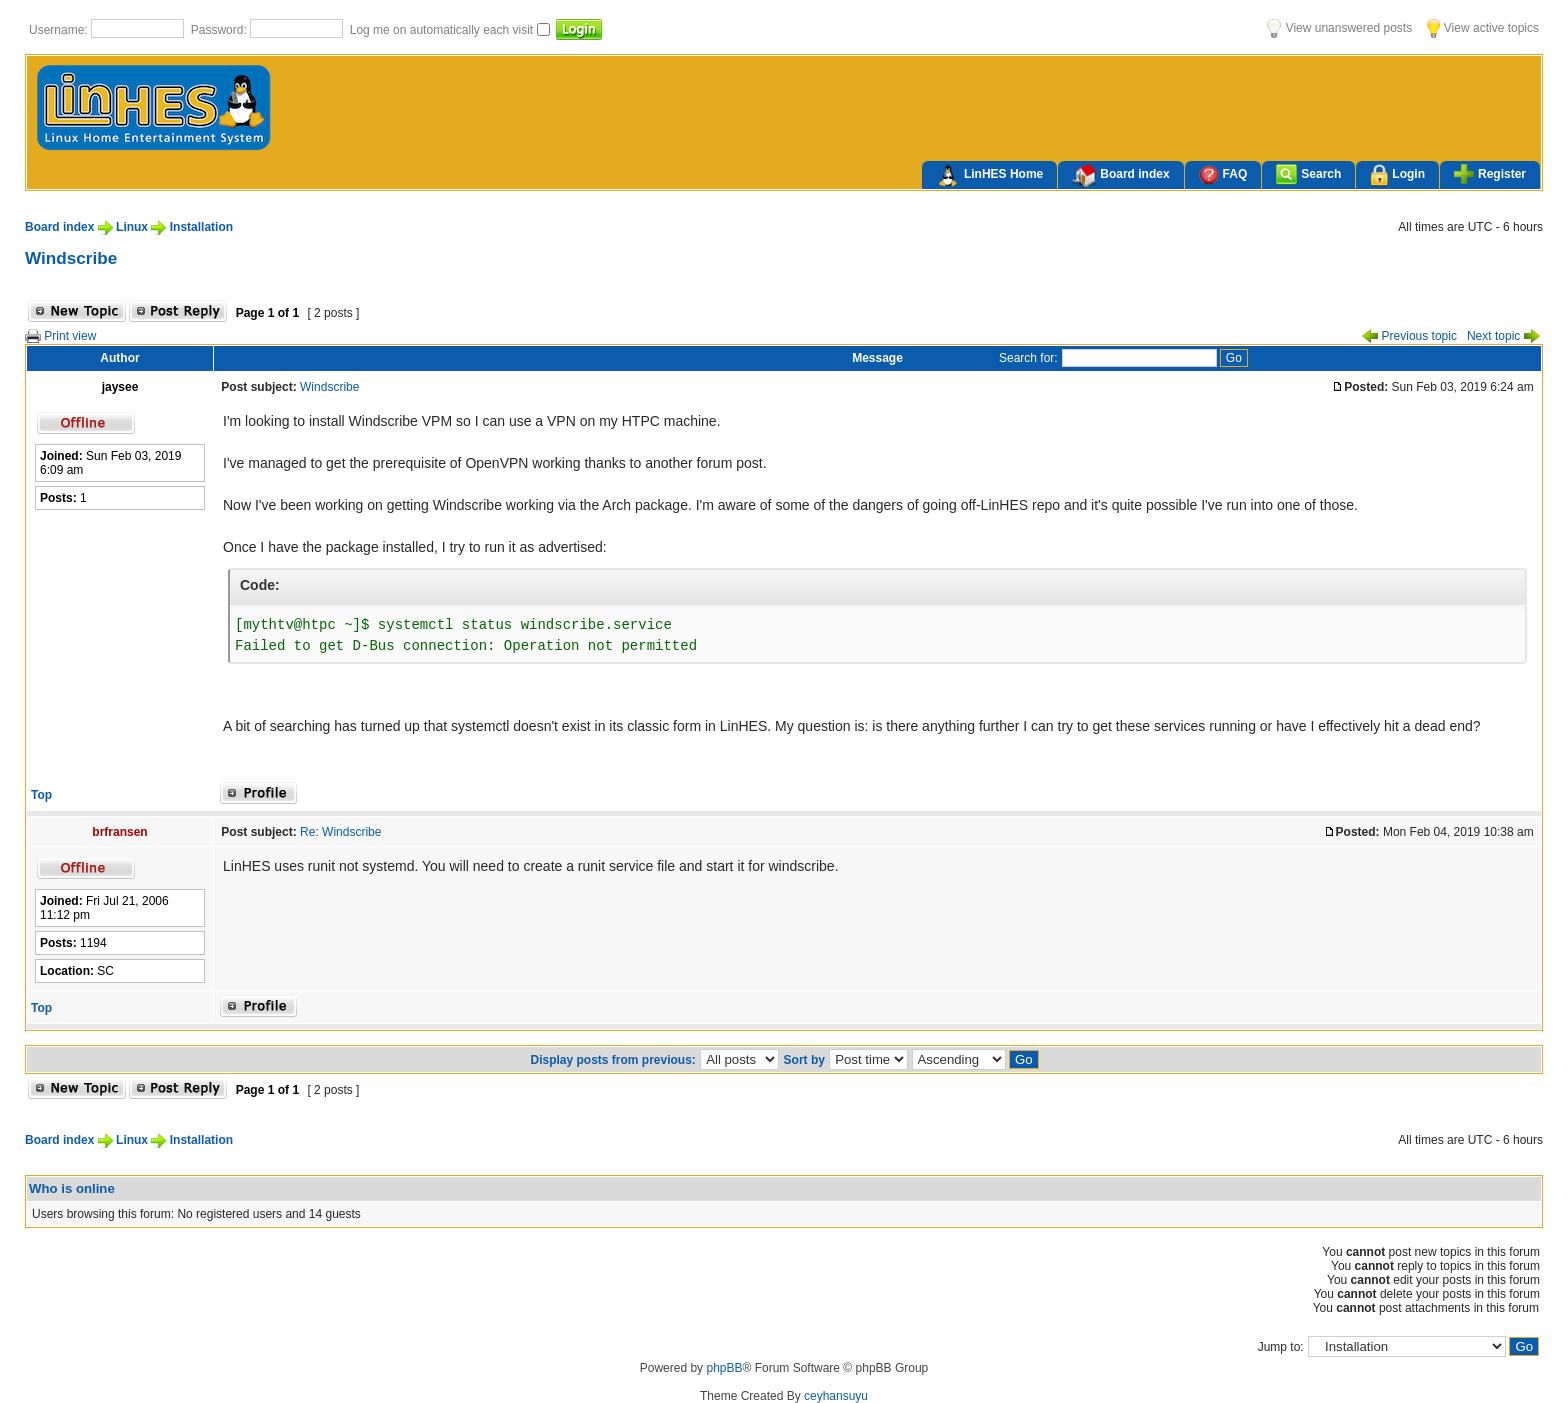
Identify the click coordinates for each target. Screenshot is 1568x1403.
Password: (220, 30)
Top (41, 795)
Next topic (1503, 336)
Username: (60, 30)
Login (1397, 175)
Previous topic (1409, 336)
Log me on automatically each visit (443, 30)
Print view (60, 336)
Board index (1120, 176)
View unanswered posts (1339, 28)
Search (1308, 174)
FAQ (1223, 174)
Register (1490, 174)
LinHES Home (989, 176)
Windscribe (71, 258)
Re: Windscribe (340, 832)
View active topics (1483, 28)
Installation (201, 227)
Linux (132, 227)
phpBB (724, 1368)
